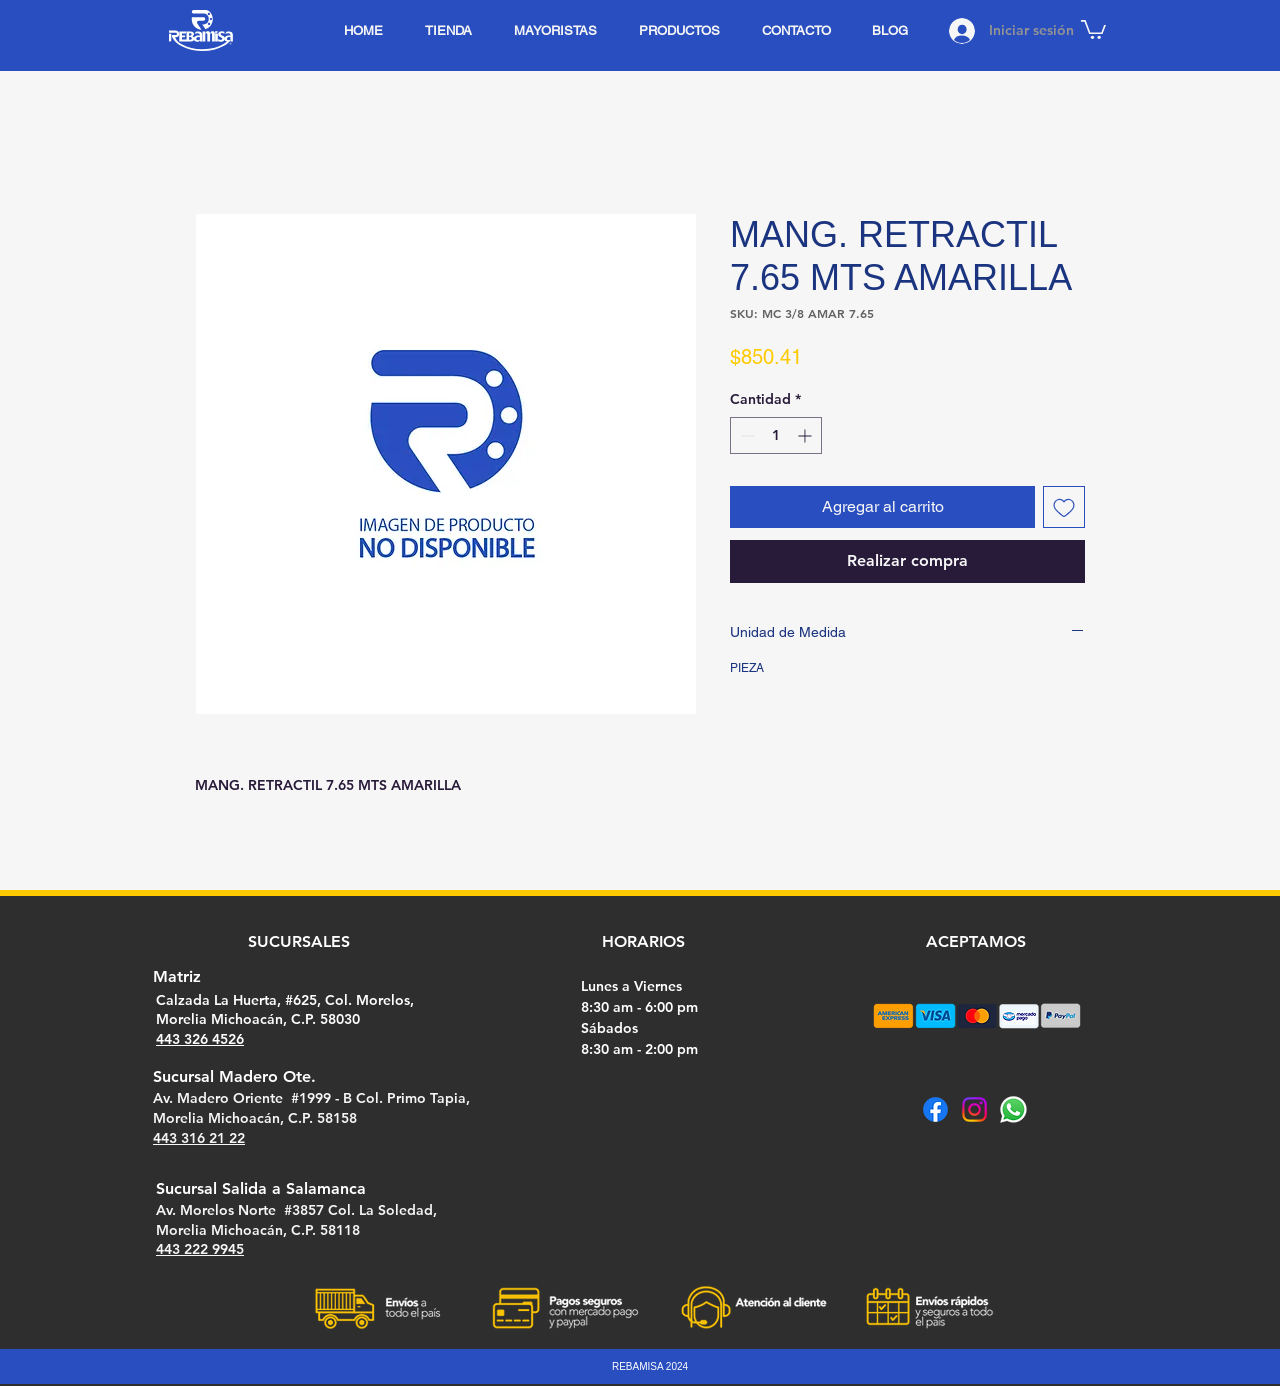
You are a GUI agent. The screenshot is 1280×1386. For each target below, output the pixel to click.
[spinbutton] (776, 435)
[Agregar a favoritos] (1064, 507)
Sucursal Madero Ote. (234, 1076)
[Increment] (806, 435)
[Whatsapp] (1013, 1109)
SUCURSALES (299, 941)
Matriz (177, 976)
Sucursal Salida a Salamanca (261, 1188)
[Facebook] (935, 1109)
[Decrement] (745, 435)
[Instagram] (974, 1109)
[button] (1093, 28)
